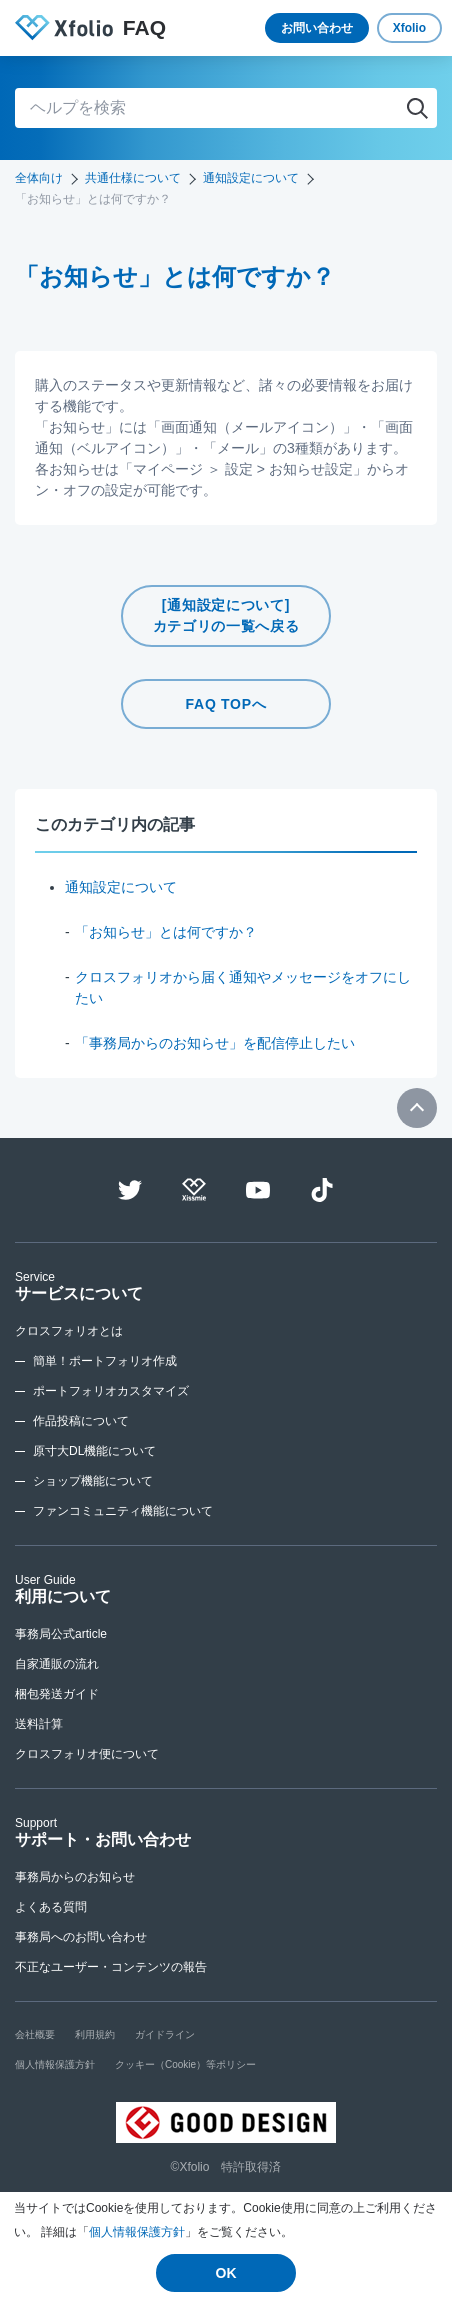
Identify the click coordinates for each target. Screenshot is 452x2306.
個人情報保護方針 (137, 2232)
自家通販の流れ (57, 1664)
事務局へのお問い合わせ (81, 1937)
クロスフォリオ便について (87, 1754)
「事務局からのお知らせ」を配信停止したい (215, 1043)
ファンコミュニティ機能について (123, 1511)
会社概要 (35, 2034)
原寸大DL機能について (94, 1451)
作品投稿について (81, 1421)
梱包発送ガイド (57, 1694)
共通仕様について (133, 178)
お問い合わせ (317, 28)
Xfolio (409, 28)
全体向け (39, 178)
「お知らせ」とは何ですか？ (166, 932)
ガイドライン (165, 2034)
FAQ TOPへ (226, 704)
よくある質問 (51, 1907)
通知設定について (251, 178)
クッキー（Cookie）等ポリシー (185, 2064)
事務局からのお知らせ (75, 1877)
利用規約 (95, 2034)
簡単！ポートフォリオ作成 (105, 1361)
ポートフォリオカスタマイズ (111, 1391)
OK (226, 2273)
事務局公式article (61, 1634)
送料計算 (39, 1724)
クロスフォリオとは (69, 1331)
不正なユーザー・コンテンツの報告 (111, 1967)
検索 (417, 108)
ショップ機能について (93, 1481)
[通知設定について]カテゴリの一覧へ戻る (226, 615)
